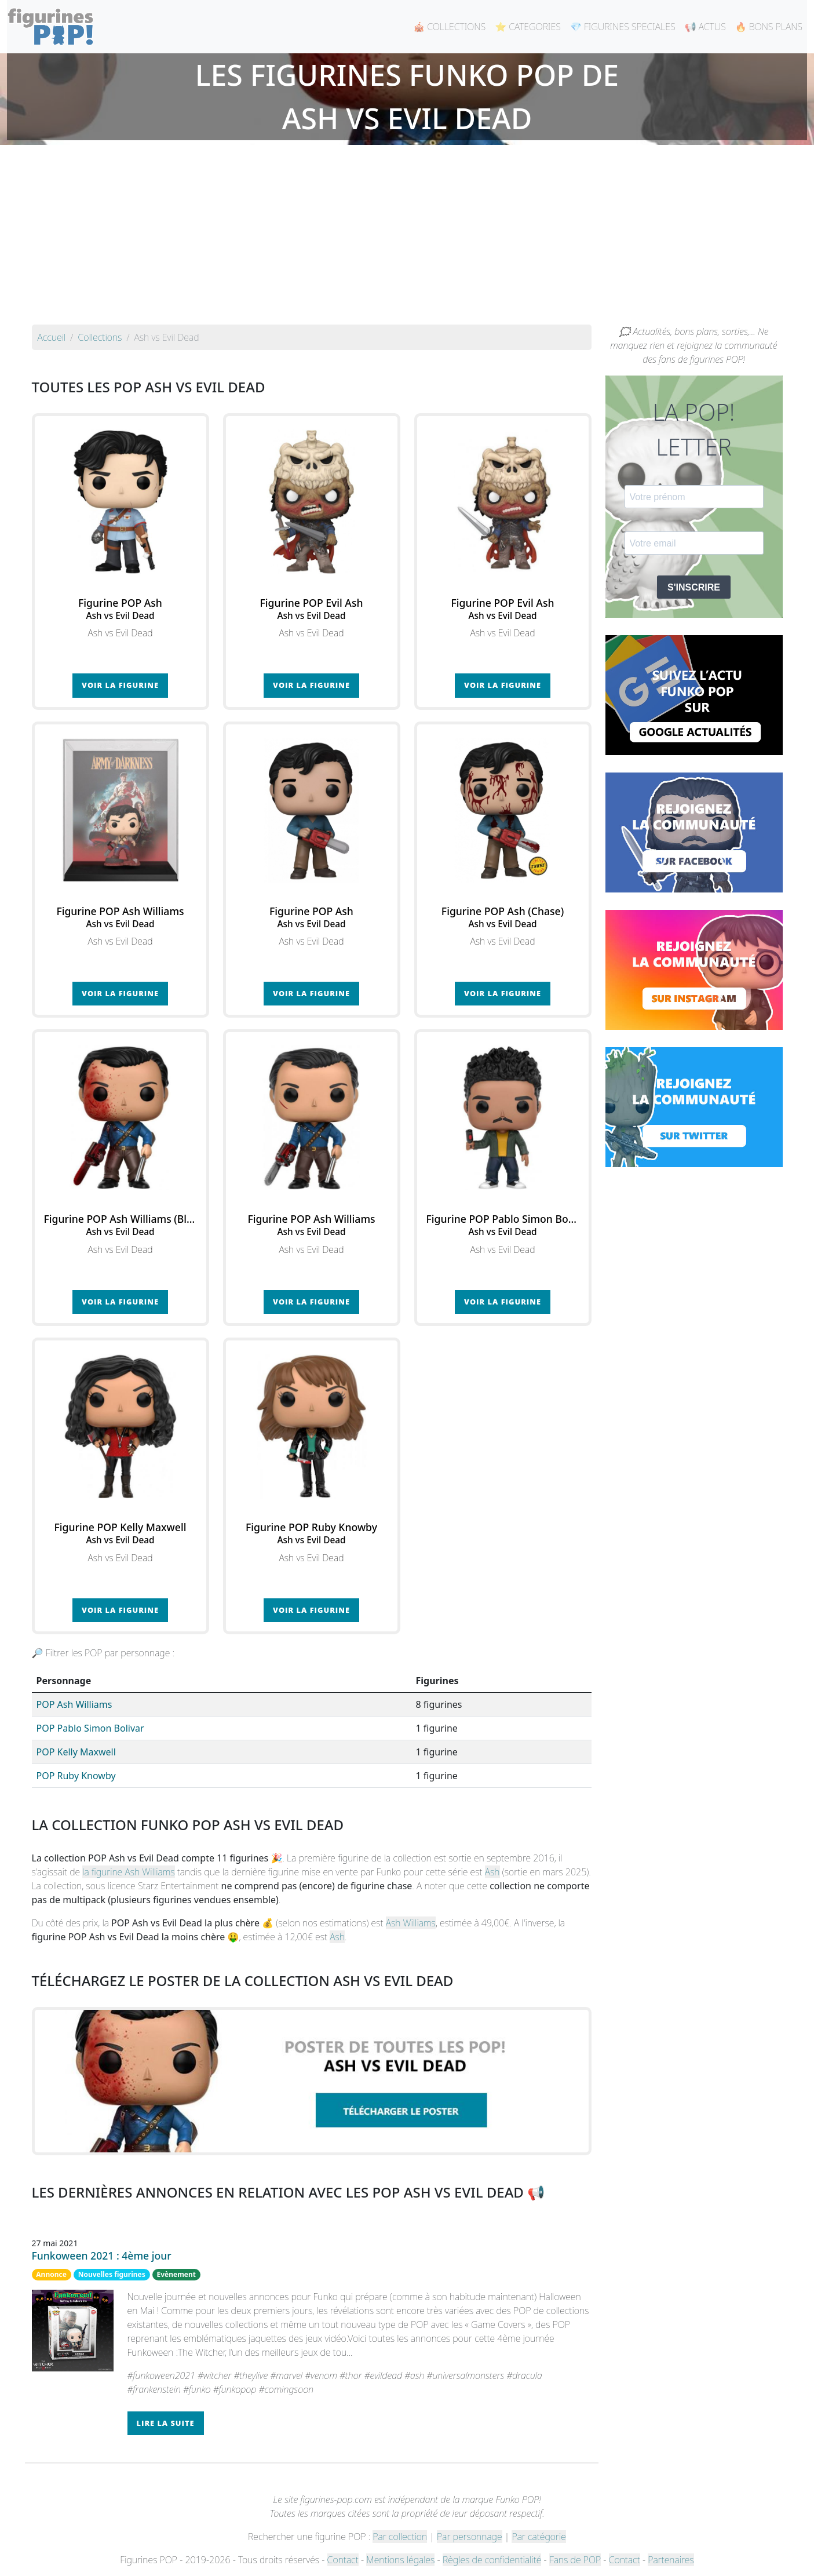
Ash (492, 1871)
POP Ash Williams (74, 1704)
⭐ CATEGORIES (528, 26)
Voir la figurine (120, 685)
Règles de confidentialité (492, 2559)
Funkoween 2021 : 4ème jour (101, 2255)
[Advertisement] (407, 237)
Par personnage (469, 2536)
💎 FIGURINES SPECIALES (623, 26)
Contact (343, 2559)
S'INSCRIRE (693, 587)
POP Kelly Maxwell (76, 1752)
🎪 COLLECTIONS (449, 26)
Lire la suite (166, 2423)
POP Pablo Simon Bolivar (90, 1728)
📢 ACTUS (705, 26)
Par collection (400, 2536)
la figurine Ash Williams (128, 1871)
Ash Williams (411, 1922)
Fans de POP (575, 2559)
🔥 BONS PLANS (768, 26)
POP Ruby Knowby (76, 1775)
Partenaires (670, 2559)
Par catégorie (538, 2536)
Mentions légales (400, 2559)
